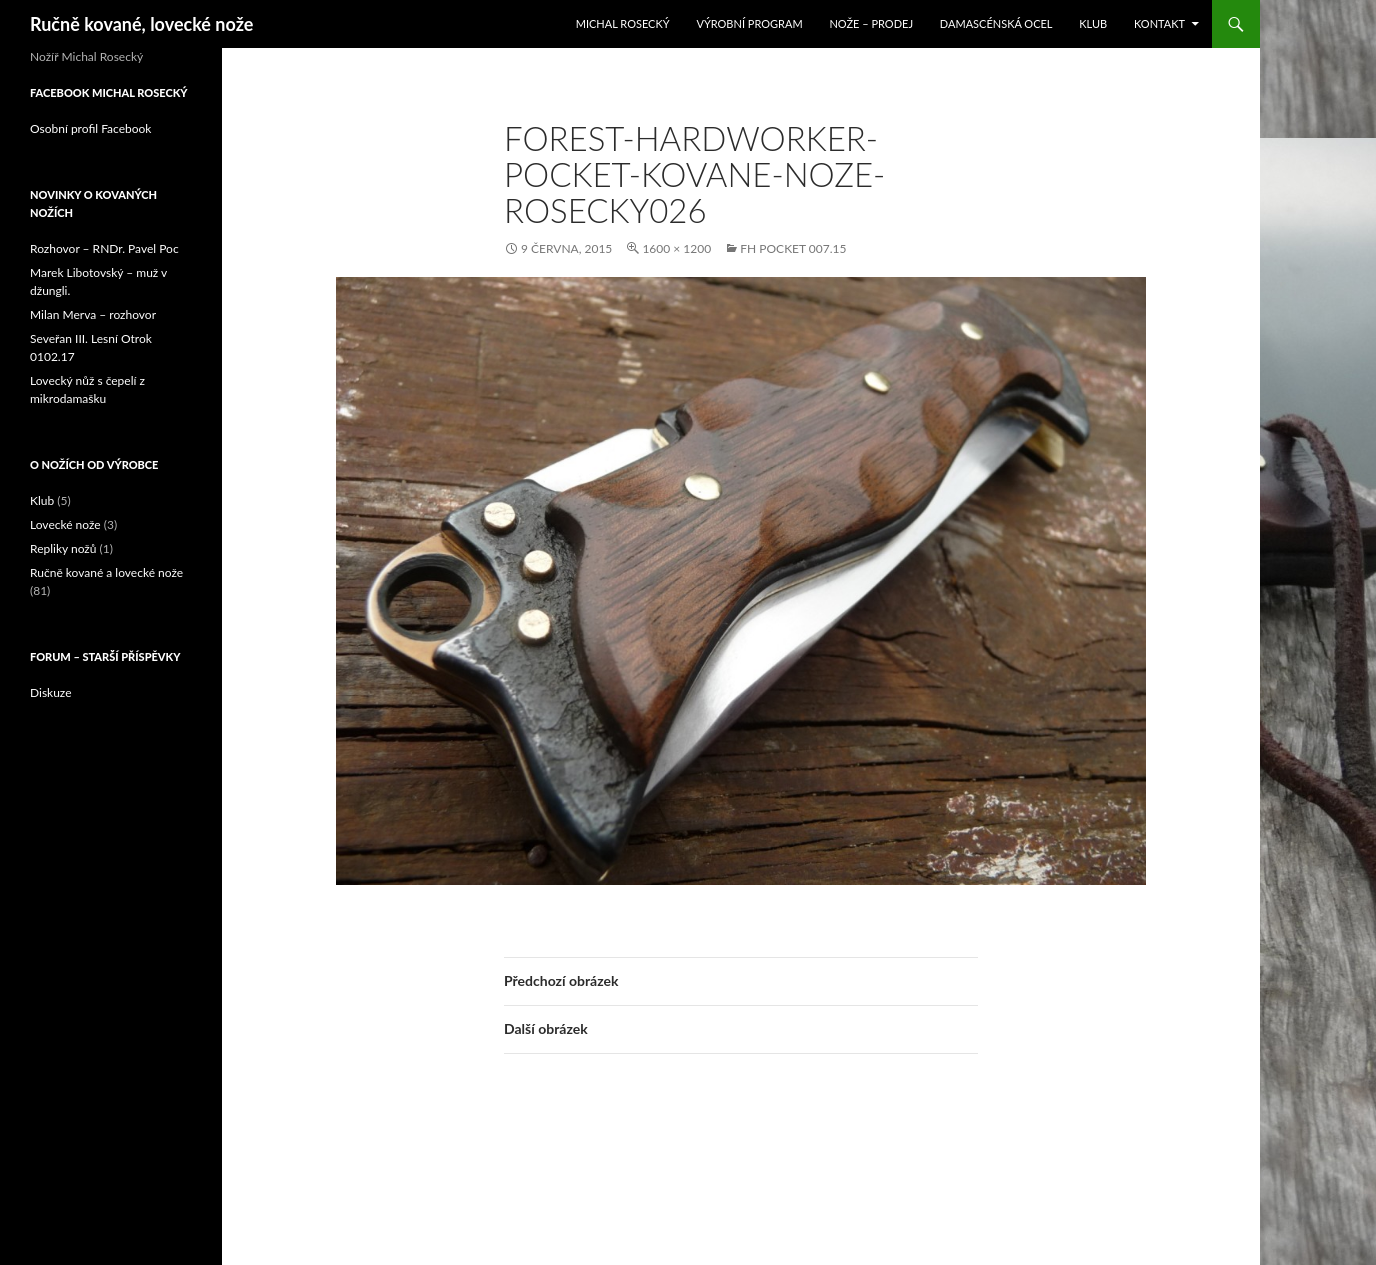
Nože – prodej (871, 23)
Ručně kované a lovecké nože (106, 572)
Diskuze (51, 692)
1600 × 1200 (676, 248)
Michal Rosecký (623, 23)
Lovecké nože (65, 524)
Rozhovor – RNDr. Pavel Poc (104, 248)
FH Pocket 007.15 (793, 248)
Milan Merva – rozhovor (93, 314)
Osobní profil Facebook (90, 128)
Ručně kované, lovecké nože (141, 24)
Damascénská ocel (996, 23)
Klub (1093, 23)
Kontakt (1159, 23)
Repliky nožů (63, 548)
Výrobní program (749, 23)
